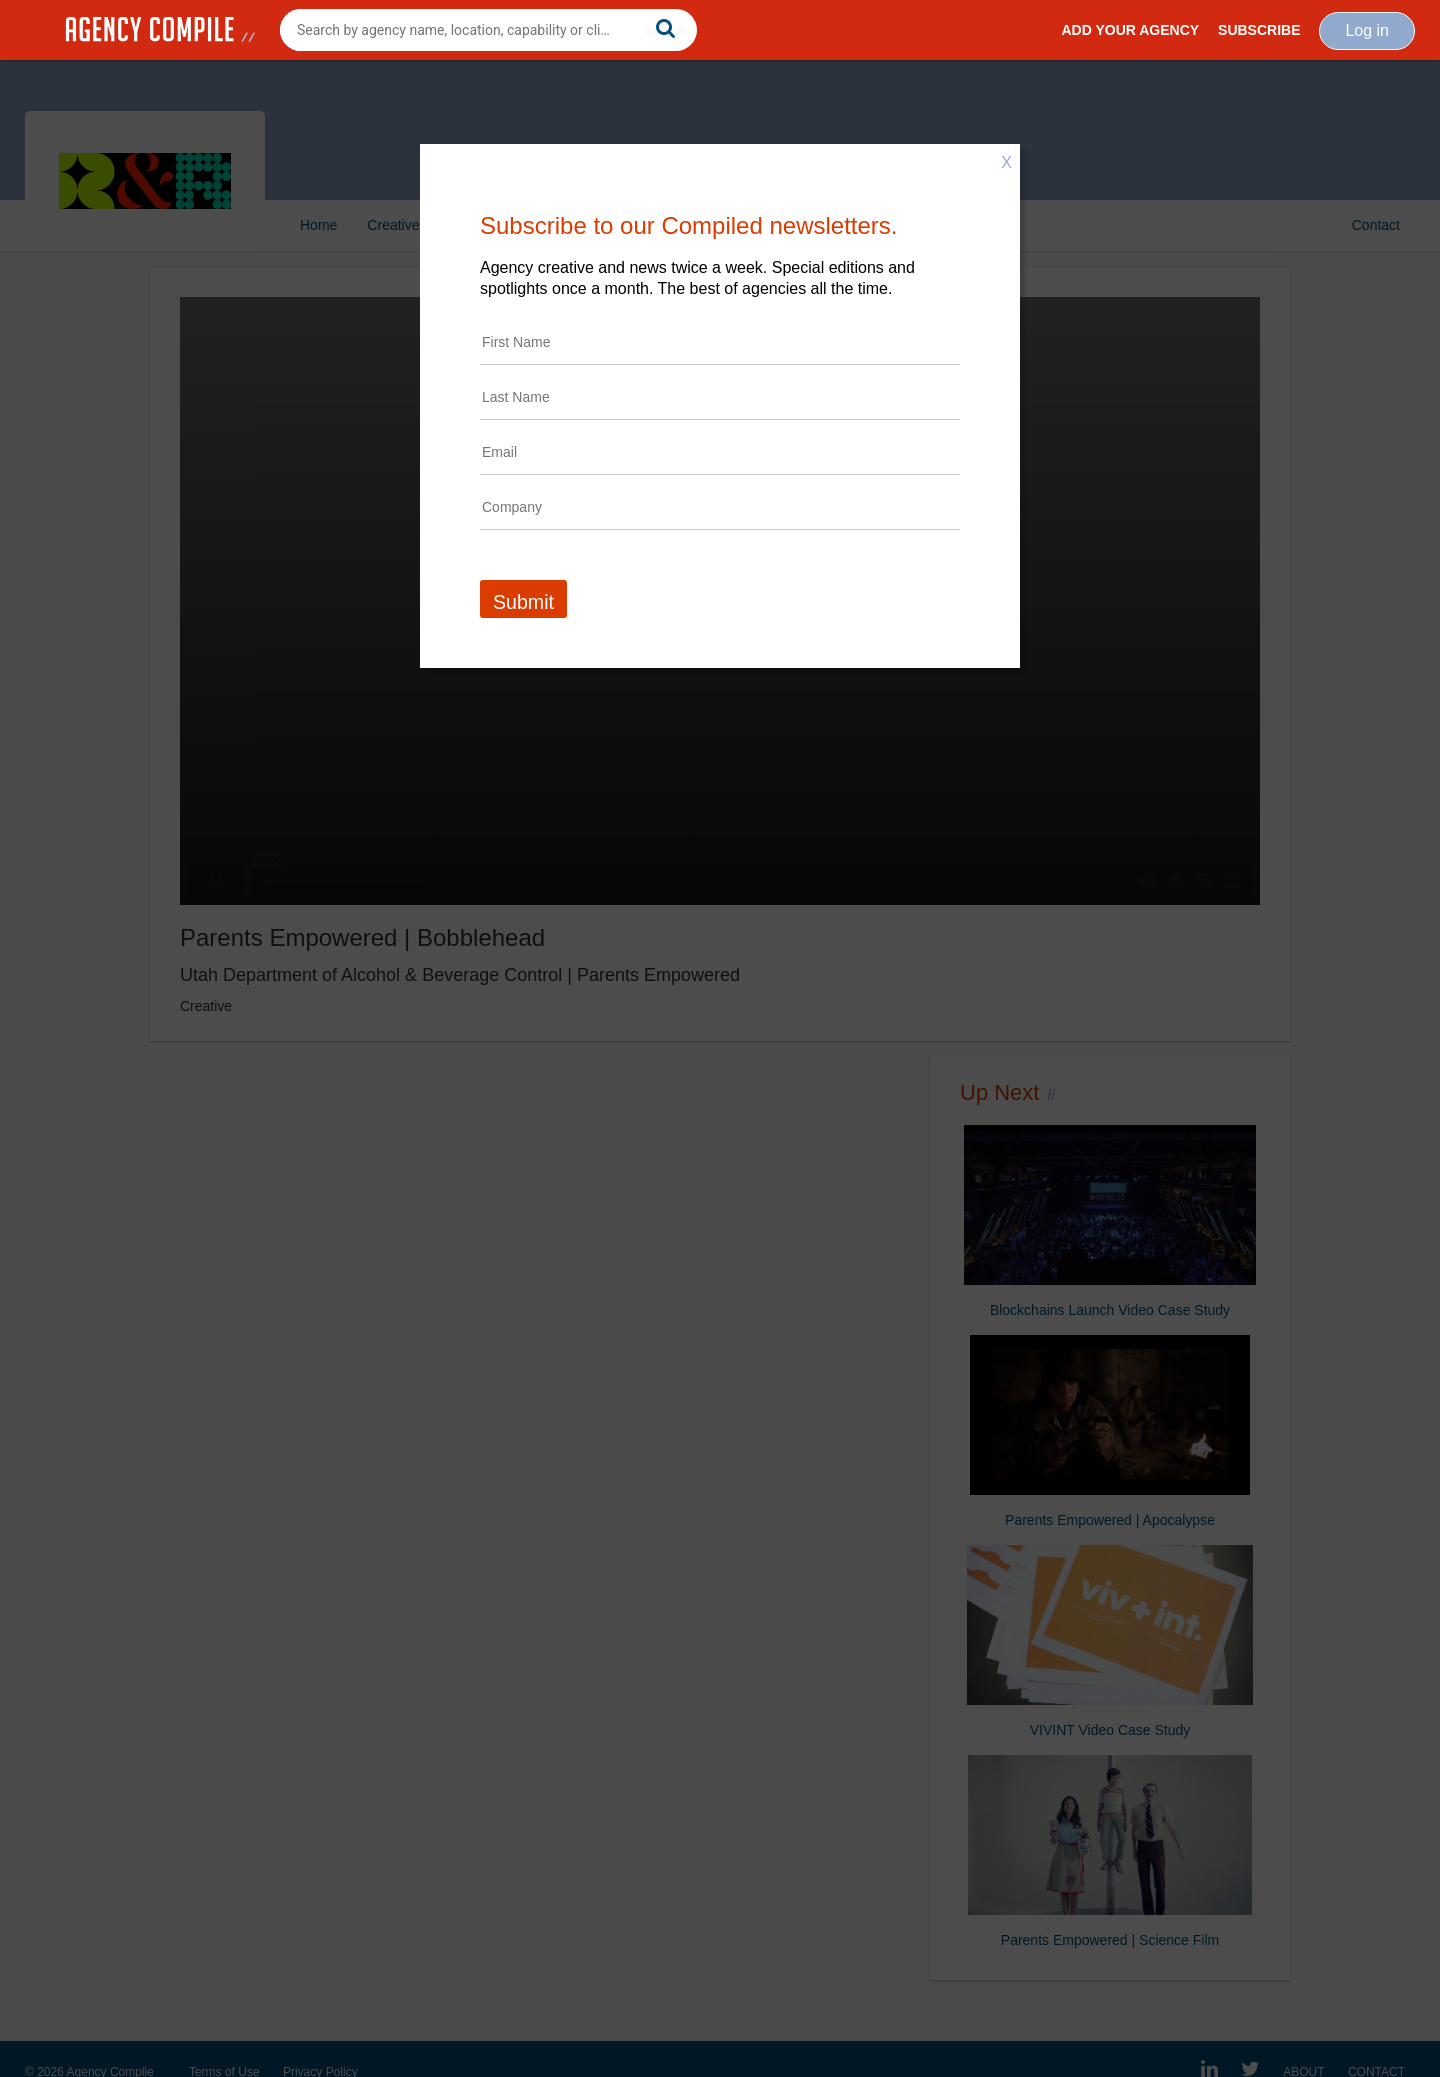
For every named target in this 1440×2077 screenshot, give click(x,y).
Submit (523, 602)
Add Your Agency (1130, 30)
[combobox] (488, 30)
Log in (1367, 30)
